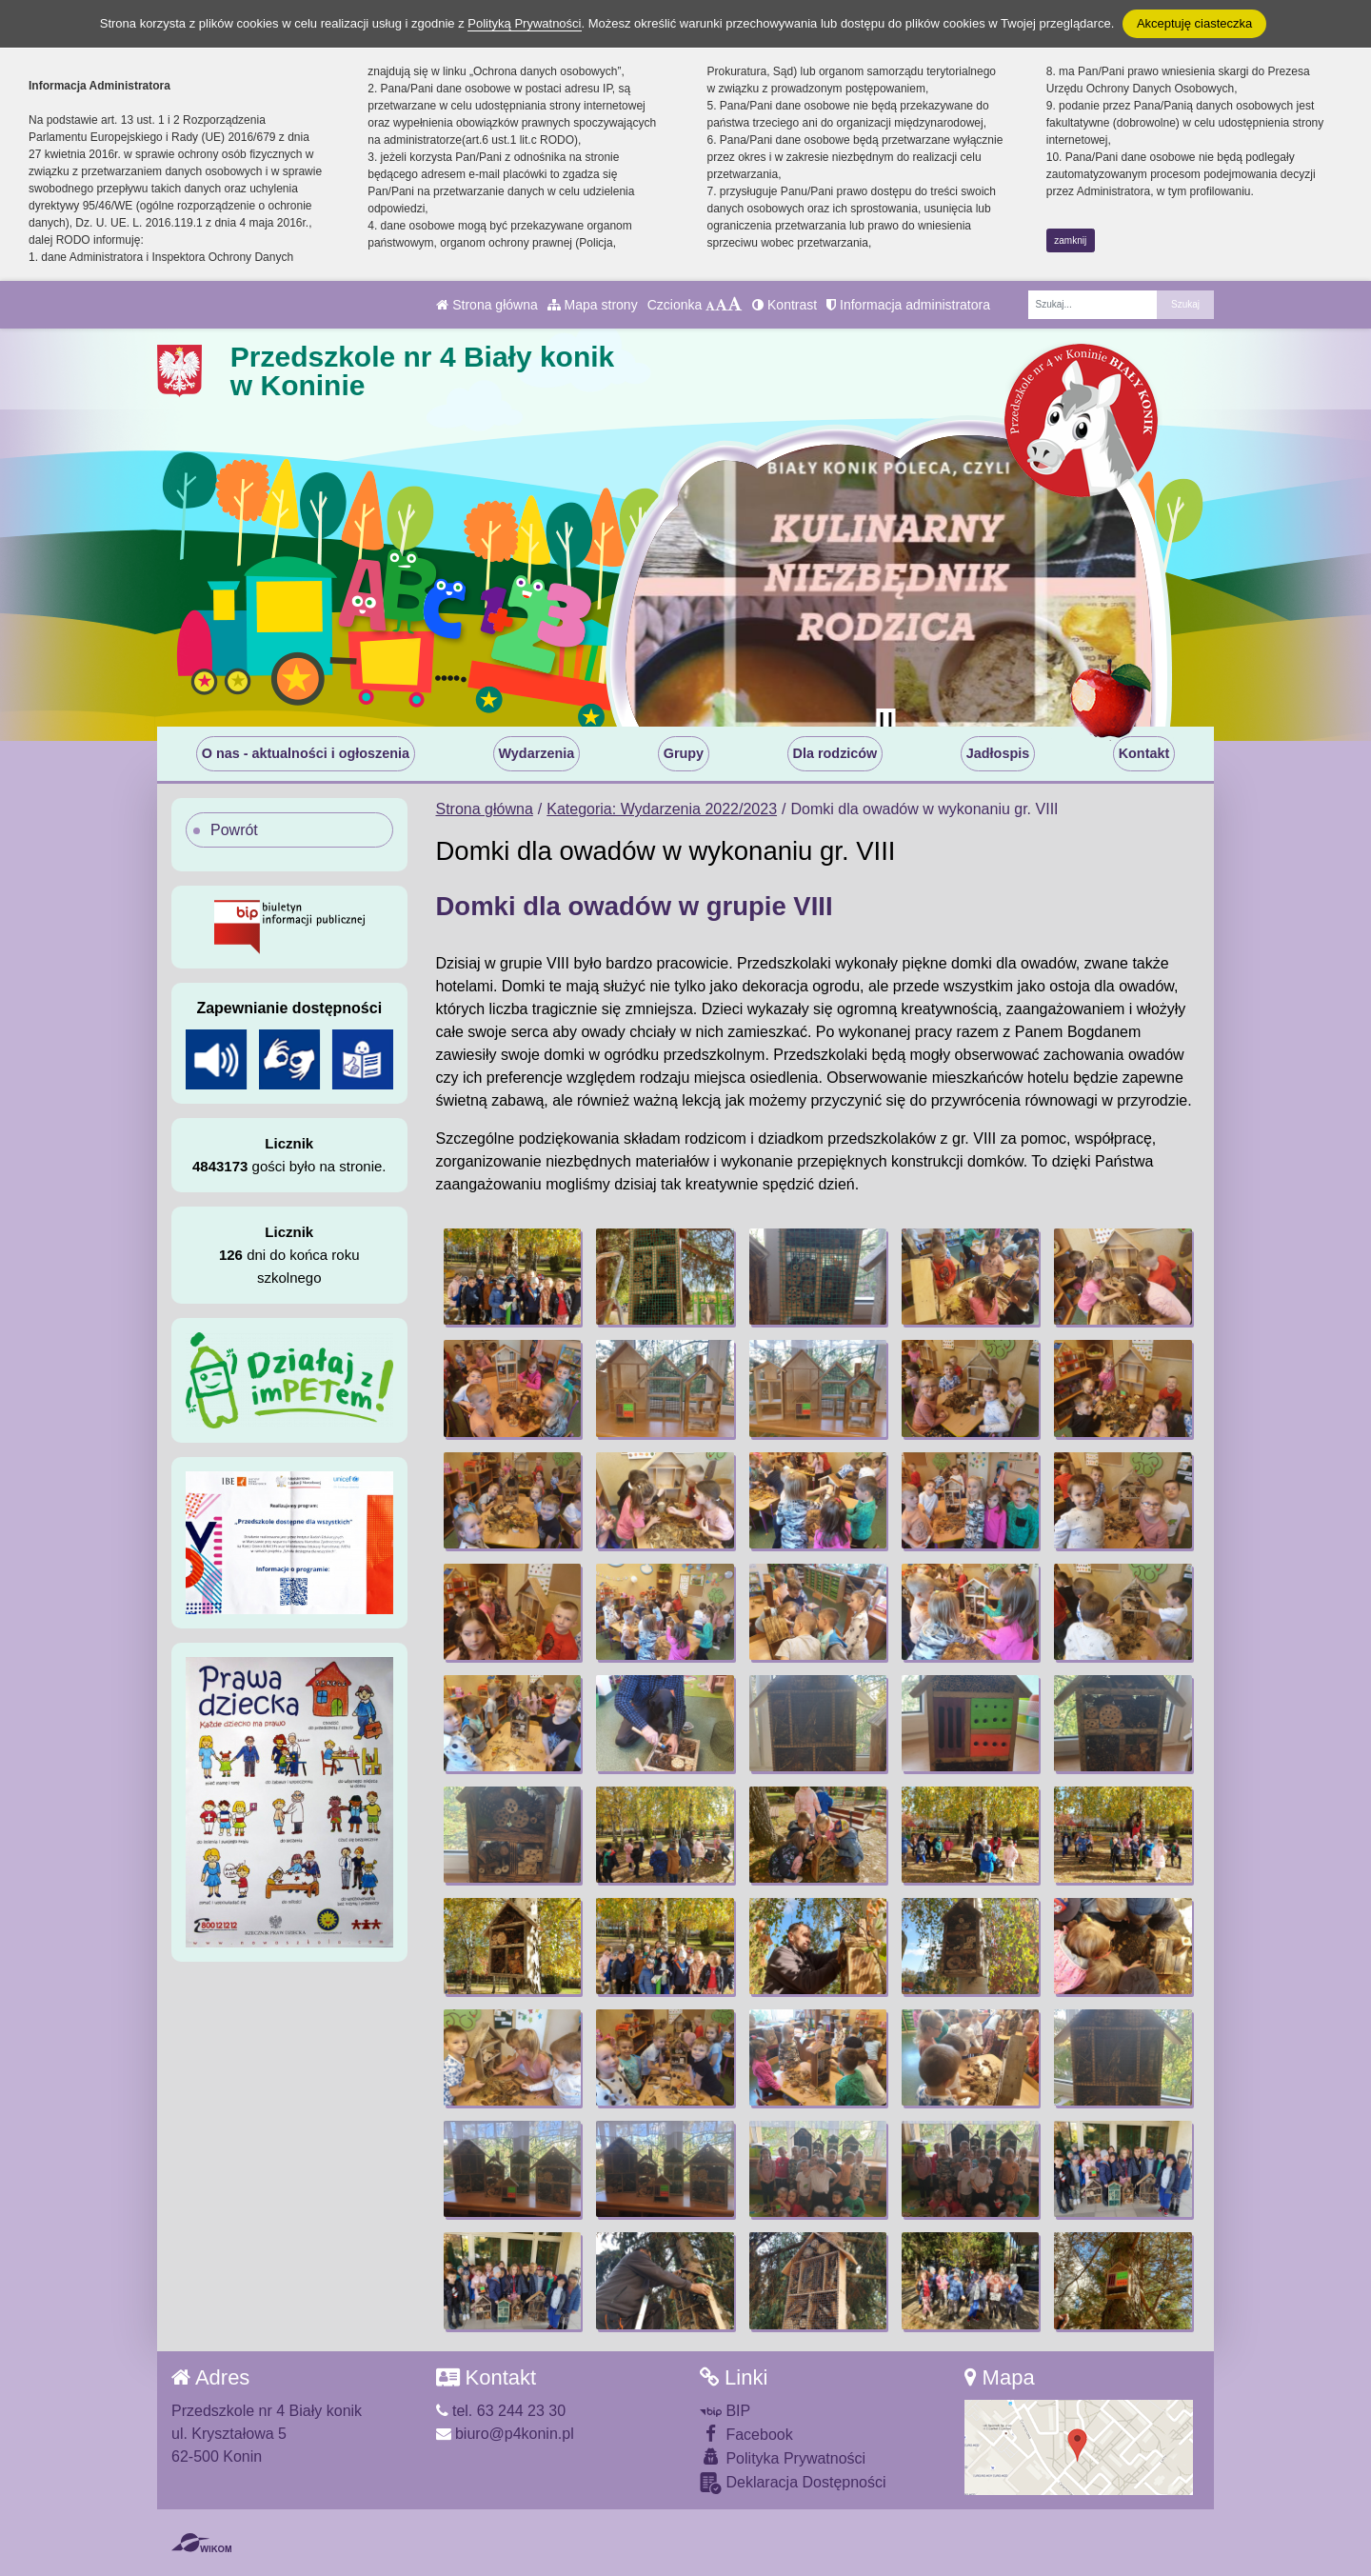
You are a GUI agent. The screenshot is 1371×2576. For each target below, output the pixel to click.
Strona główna (486, 304)
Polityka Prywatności (782, 2457)
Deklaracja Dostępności (793, 2483)
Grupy (684, 753)
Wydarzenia (537, 753)
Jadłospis (997, 753)
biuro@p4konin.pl (505, 2434)
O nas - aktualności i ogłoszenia (305, 753)
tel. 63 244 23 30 (501, 2411)
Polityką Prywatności (524, 23)
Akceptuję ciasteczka (1194, 23)
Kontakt (1144, 753)
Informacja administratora (908, 304)
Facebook (746, 2434)
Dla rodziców (835, 753)
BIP (725, 2411)
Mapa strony (592, 304)
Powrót (234, 830)
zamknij (1070, 240)
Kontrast (784, 304)
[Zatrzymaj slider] (885, 721)
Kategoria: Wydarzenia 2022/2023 (661, 809)
